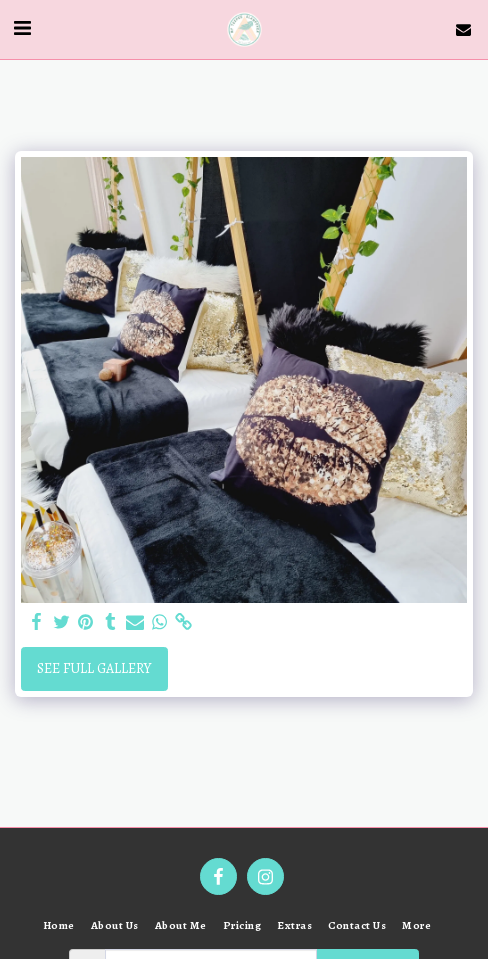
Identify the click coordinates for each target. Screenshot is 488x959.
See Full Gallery (94, 668)
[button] (22, 28)
